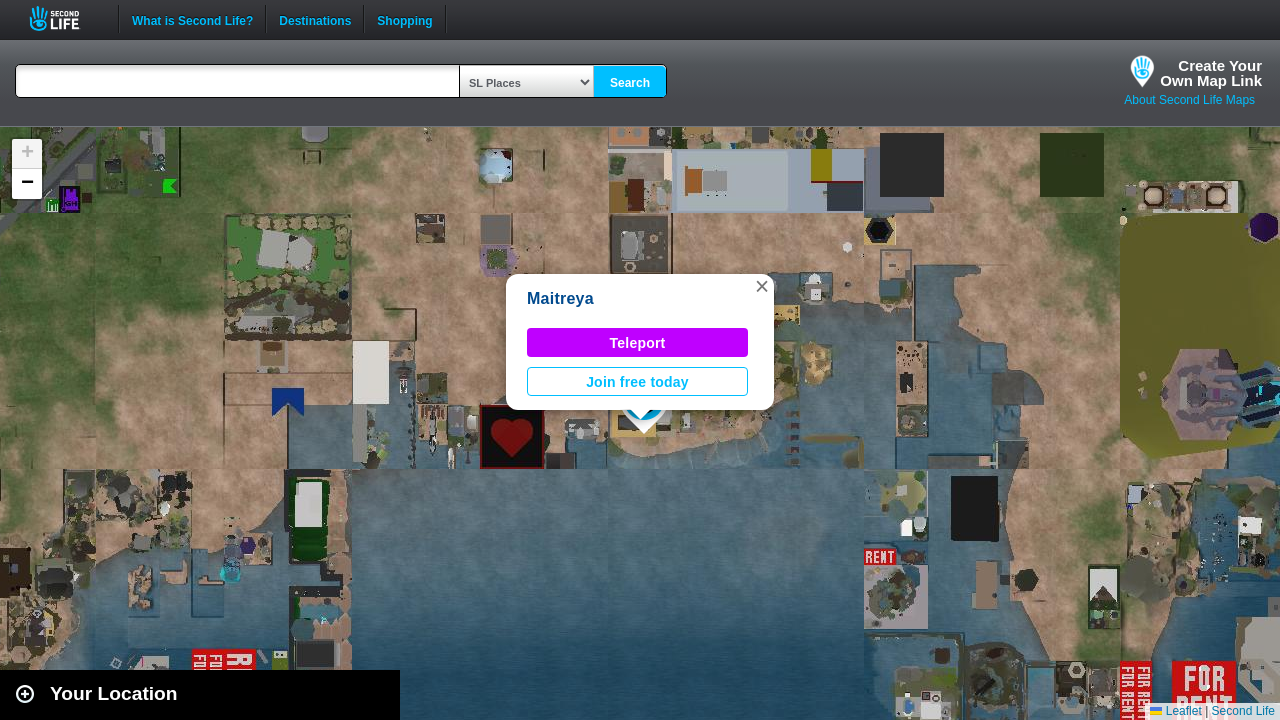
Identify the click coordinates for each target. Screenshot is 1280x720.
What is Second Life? (192, 19)
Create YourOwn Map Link (1211, 73)
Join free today (637, 382)
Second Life (65, 18)
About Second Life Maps (1189, 100)
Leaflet (1175, 711)
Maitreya (560, 298)
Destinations (315, 19)
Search (630, 83)
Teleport (638, 343)
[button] (762, 286)
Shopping (404, 19)
